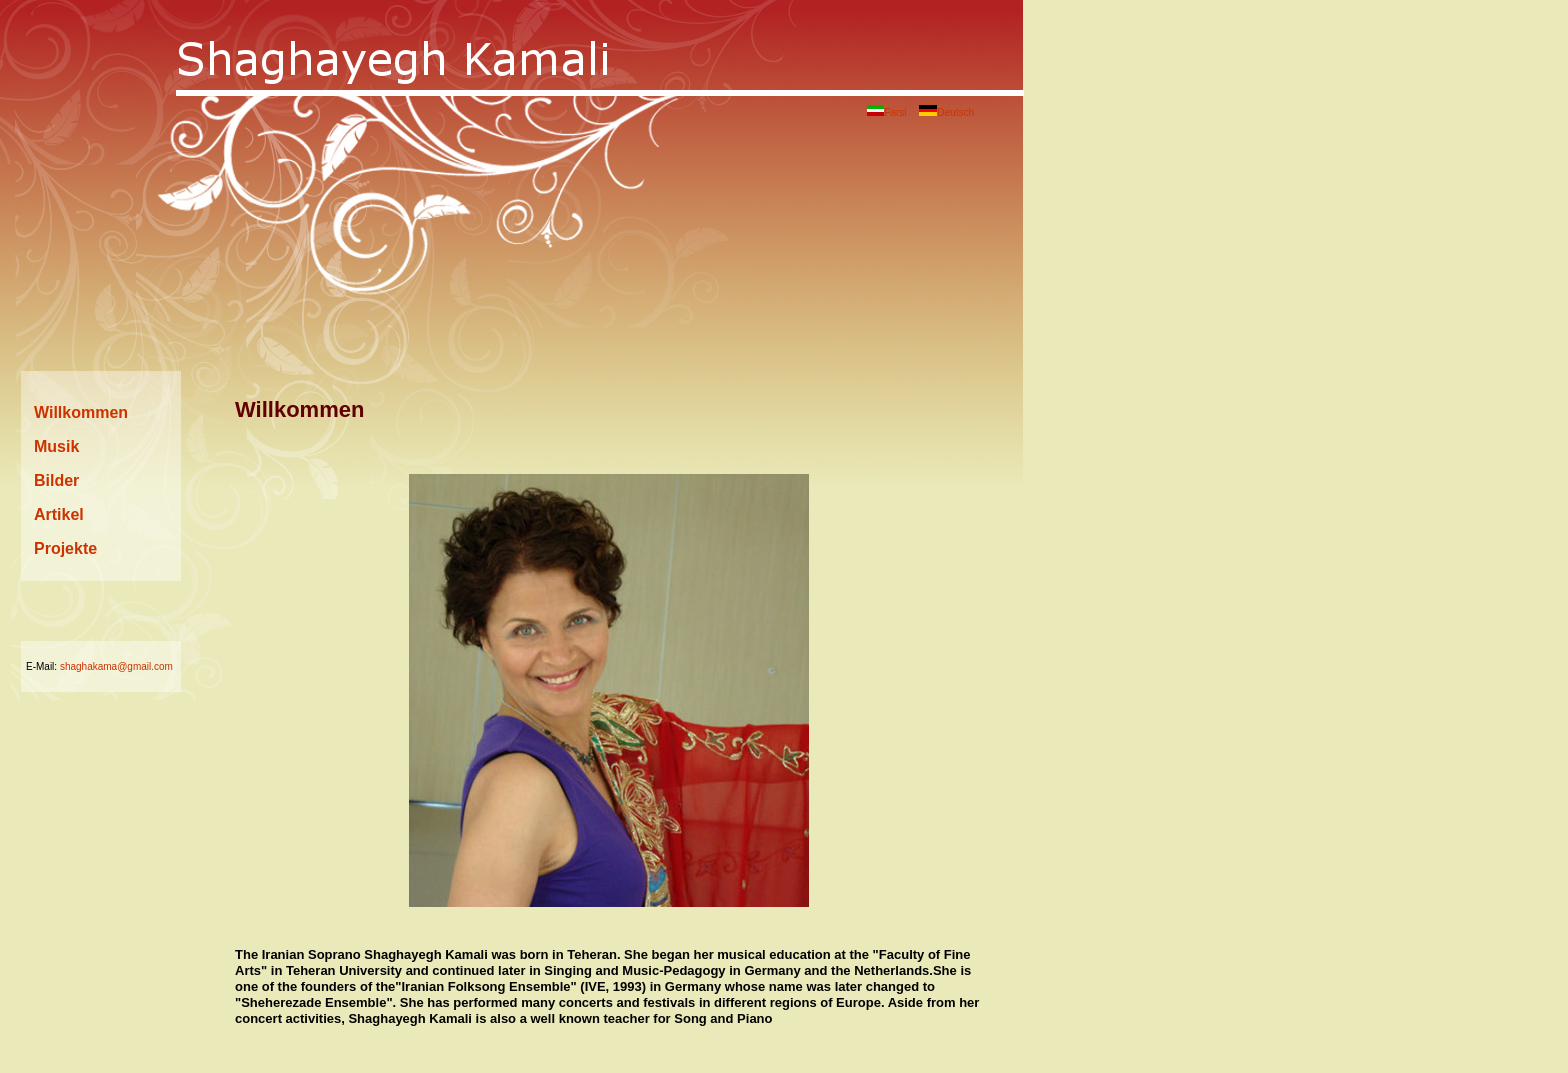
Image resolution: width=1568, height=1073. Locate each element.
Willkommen (81, 412)
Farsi (886, 112)
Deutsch (946, 112)
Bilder (56, 480)
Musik (56, 446)
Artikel (59, 514)
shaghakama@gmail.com (116, 666)
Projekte (65, 548)
